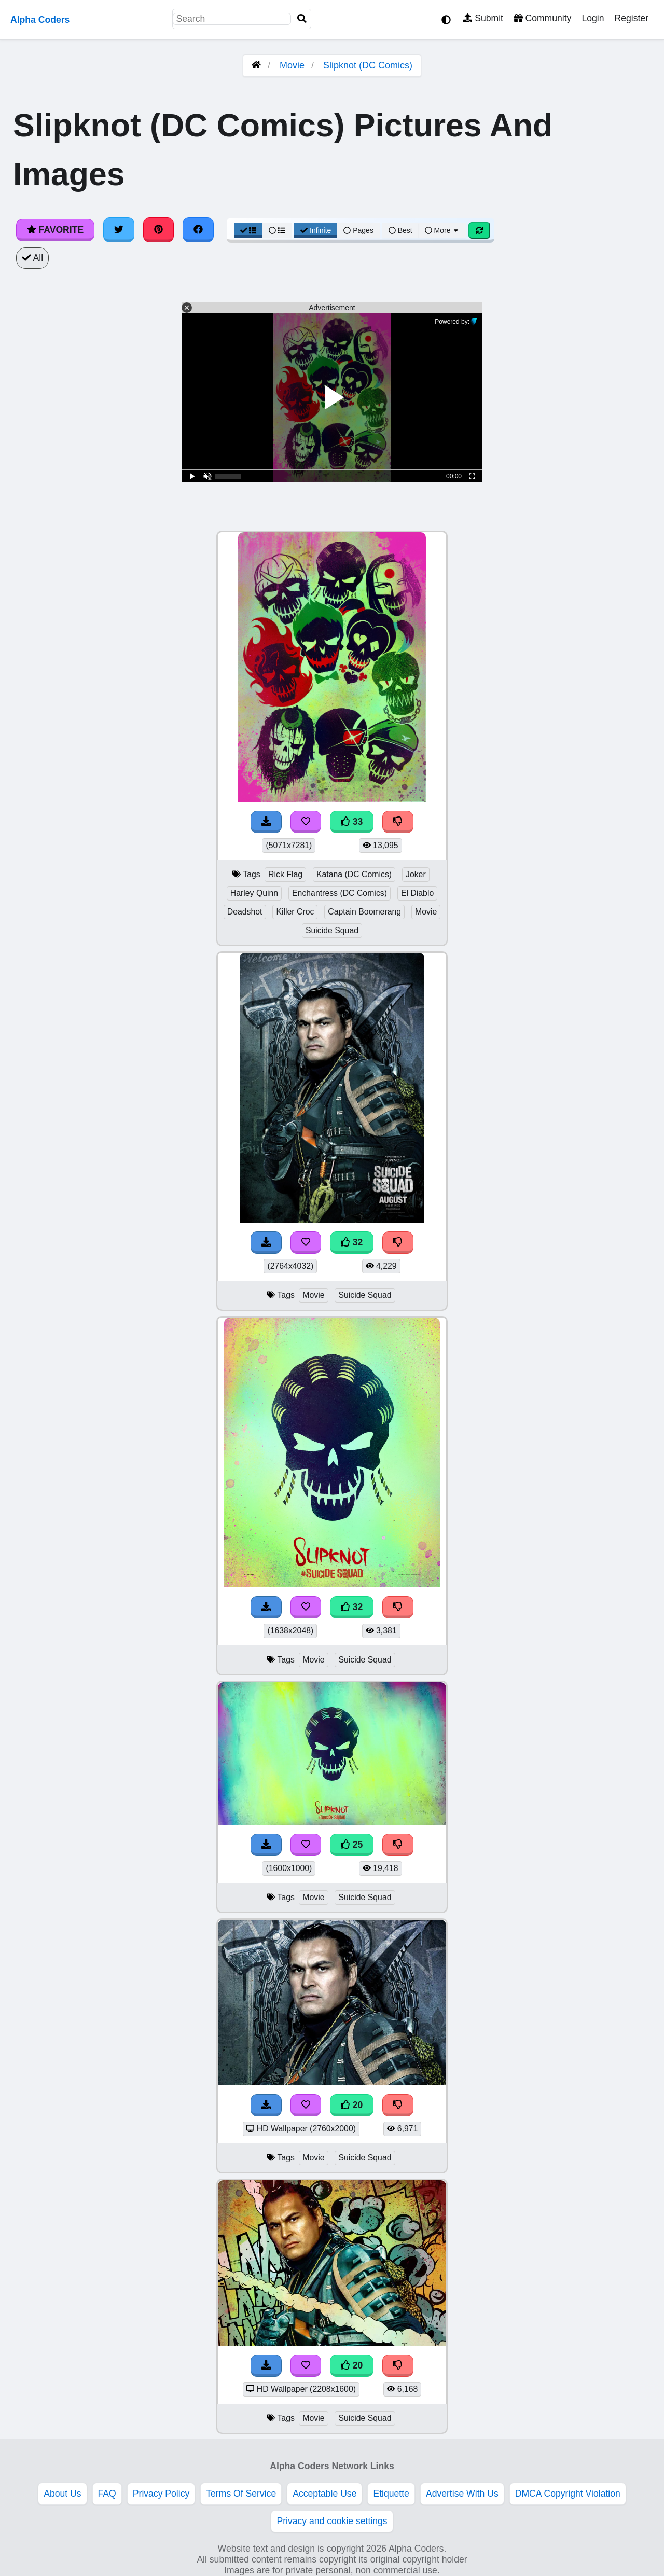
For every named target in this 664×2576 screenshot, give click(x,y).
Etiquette (391, 2493)
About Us (62, 2493)
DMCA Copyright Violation (567, 2493)
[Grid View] (248, 230)
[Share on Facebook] (198, 229)
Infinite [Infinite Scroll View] (315, 230)
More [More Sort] (442, 230)
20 (352, 2105)
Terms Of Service (241, 2493)
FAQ (107, 2493)
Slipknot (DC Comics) (367, 65)
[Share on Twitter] (118, 229)
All (32, 258)
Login (593, 18)
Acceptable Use (324, 2493)
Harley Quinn (254, 893)
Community (542, 18)
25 (352, 1844)
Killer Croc (295, 911)
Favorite (55, 230)
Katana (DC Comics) (354, 874)
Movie (292, 65)
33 (352, 821)
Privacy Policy (161, 2493)
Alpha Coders (40, 20)
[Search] (302, 19)
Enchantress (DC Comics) (339, 893)
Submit (483, 18)
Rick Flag (285, 874)
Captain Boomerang (364, 911)
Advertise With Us (462, 2493)
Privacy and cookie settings (331, 2521)
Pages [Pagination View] (358, 230)
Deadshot (244, 911)
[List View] (277, 230)
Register (631, 18)
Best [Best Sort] (400, 230)
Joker (416, 874)
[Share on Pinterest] (158, 229)
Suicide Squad (332, 930)
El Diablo (417, 893)
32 (352, 1242)
